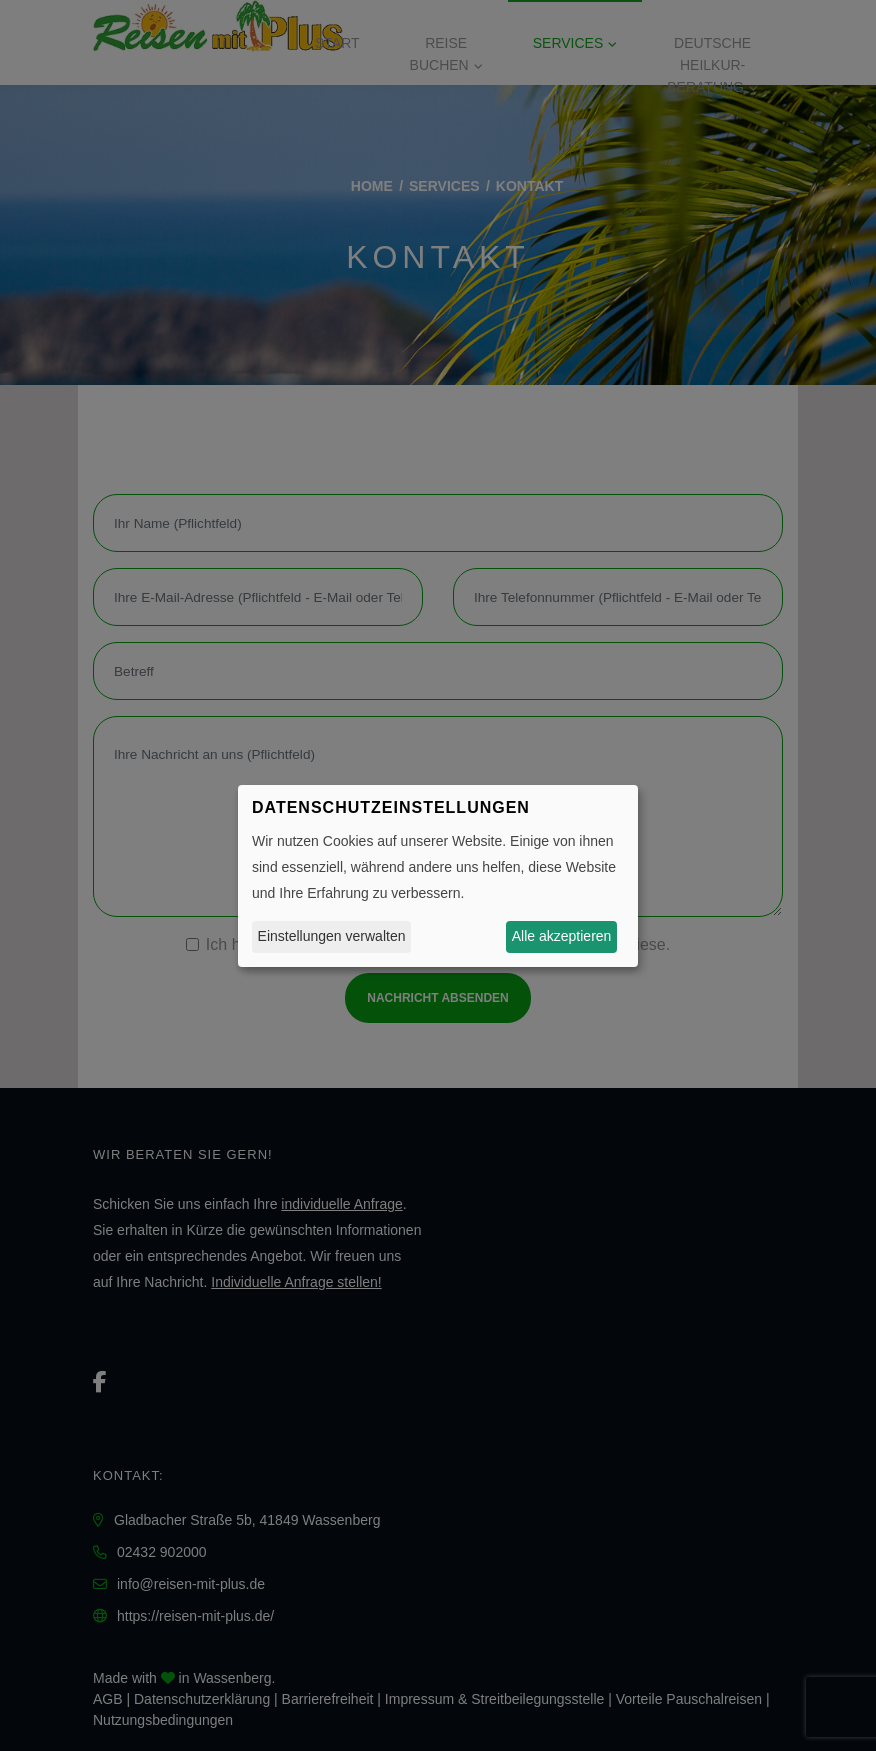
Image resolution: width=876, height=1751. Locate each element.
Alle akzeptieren (562, 936)
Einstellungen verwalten (332, 936)
